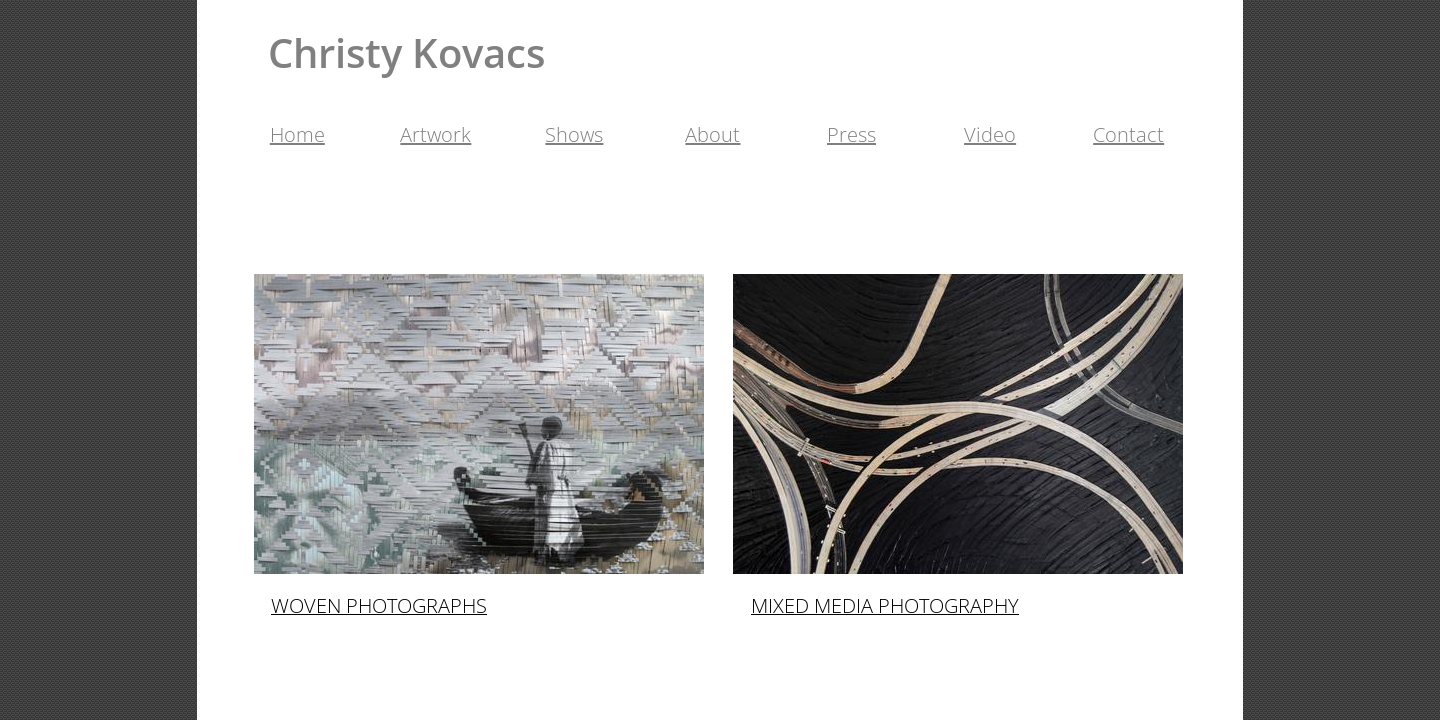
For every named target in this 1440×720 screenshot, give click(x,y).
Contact (1128, 134)
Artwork (435, 134)
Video (990, 134)
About (712, 134)
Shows (574, 134)
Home (297, 134)
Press (851, 134)
